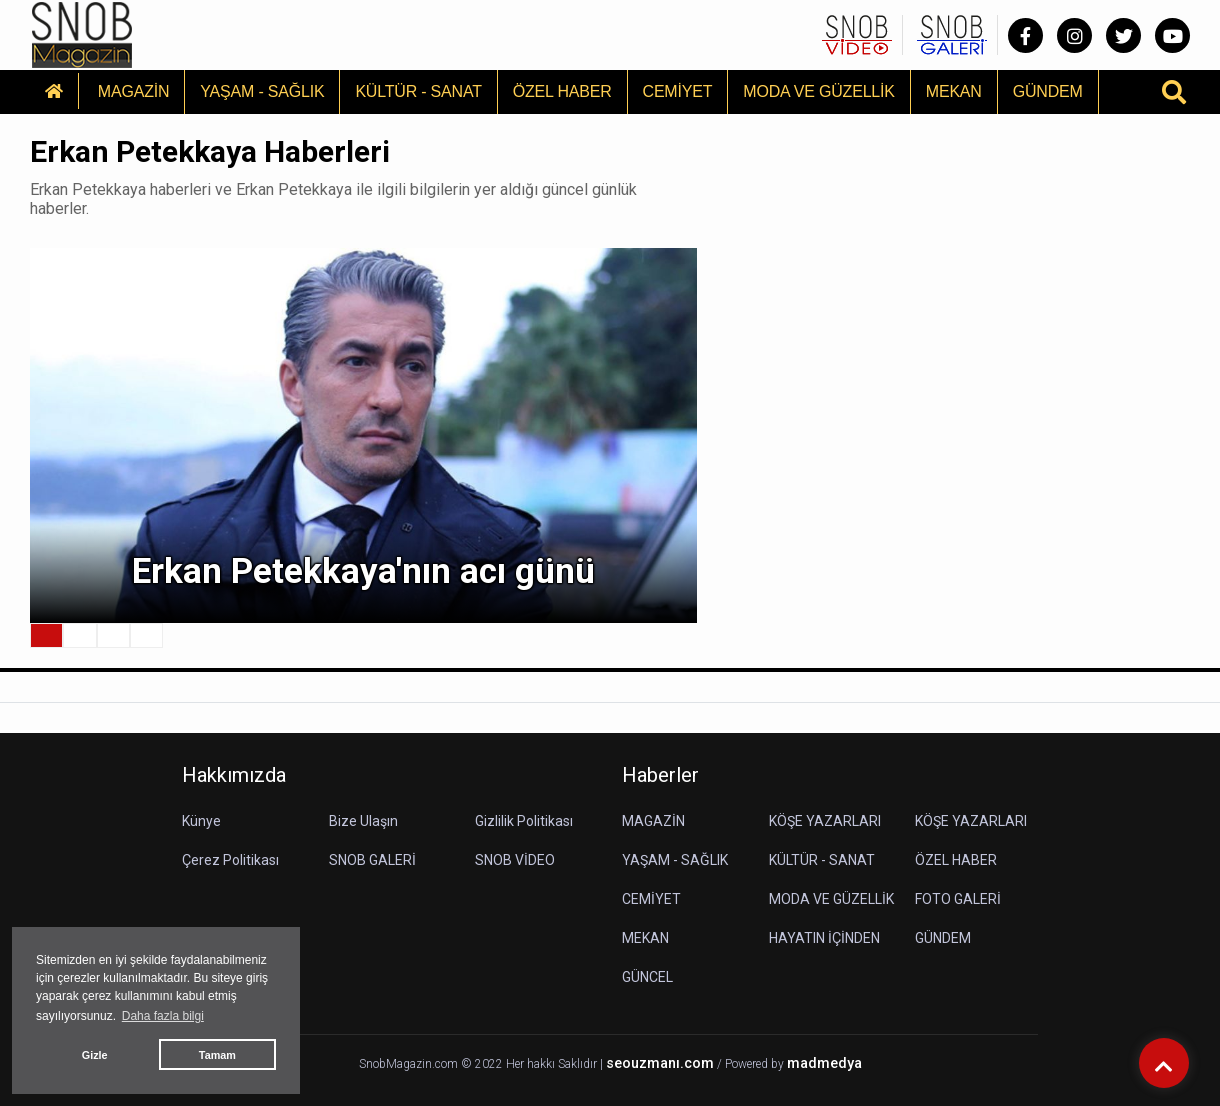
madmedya (824, 1063)
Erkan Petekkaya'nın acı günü (363, 571)
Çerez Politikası (230, 860)
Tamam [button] (217, 1055)
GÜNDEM (1048, 91)
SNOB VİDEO (515, 860)
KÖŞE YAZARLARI (825, 821)
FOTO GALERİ (958, 899)
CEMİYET (678, 91)
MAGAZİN (134, 91)
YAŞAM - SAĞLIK (262, 91)
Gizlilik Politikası (524, 821)
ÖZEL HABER (562, 91)
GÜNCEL (647, 977)
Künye (201, 821)
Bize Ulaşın (363, 821)
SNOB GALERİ (372, 860)
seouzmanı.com (660, 1063)
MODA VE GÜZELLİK (819, 91)
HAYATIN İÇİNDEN (824, 938)
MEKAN (954, 91)
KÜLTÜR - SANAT (418, 91)
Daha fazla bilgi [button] (163, 1016)
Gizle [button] (95, 1055)
